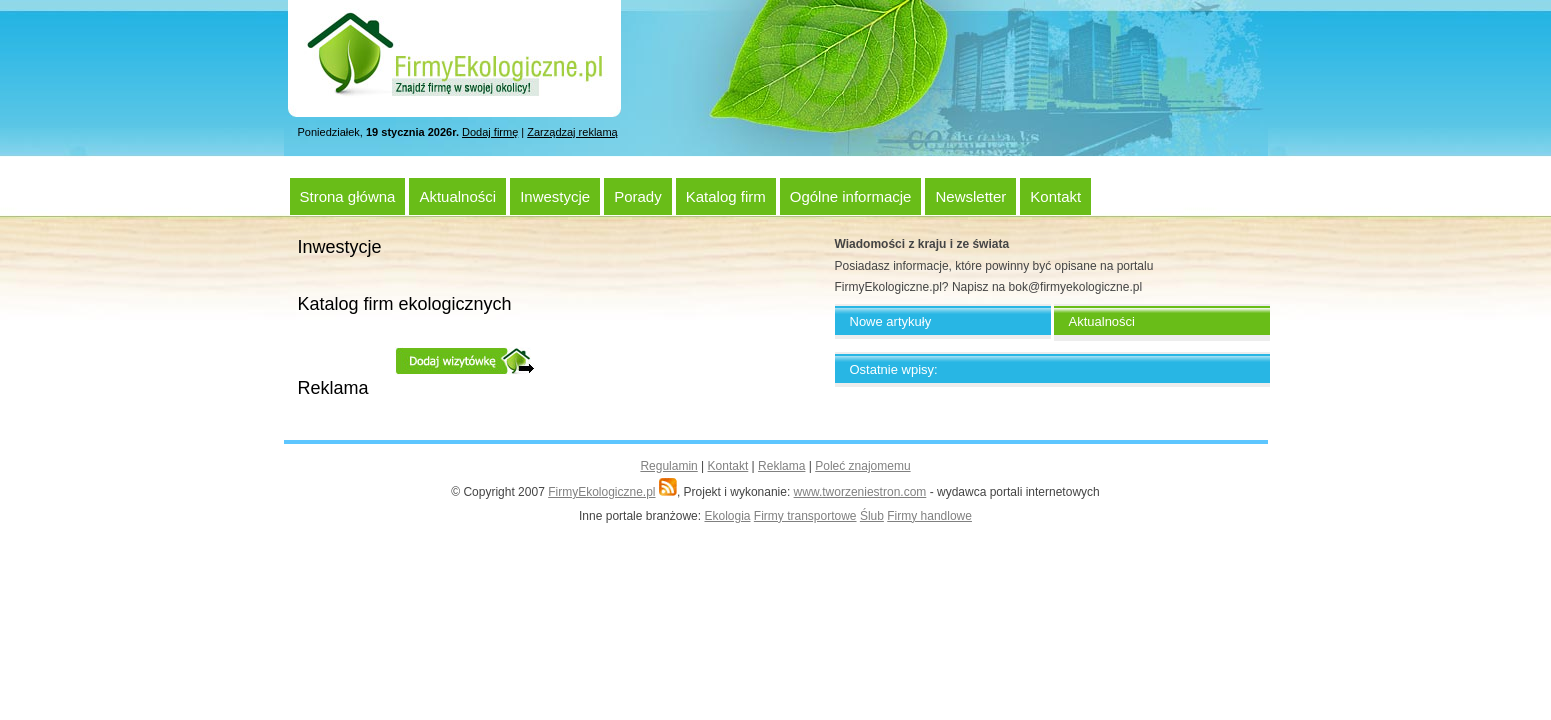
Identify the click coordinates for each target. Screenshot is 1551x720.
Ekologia (727, 516)
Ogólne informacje (851, 196)
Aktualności (457, 196)
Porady (638, 196)
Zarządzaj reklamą (572, 132)
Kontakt (1055, 196)
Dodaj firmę (490, 132)
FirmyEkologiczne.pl (601, 492)
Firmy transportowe (805, 516)
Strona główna (348, 196)
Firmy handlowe (929, 516)
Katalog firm (726, 196)
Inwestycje (555, 196)
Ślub (872, 516)
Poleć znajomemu (862, 466)
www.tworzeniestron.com (860, 492)
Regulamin (668, 466)
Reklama (781, 466)
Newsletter (970, 196)
